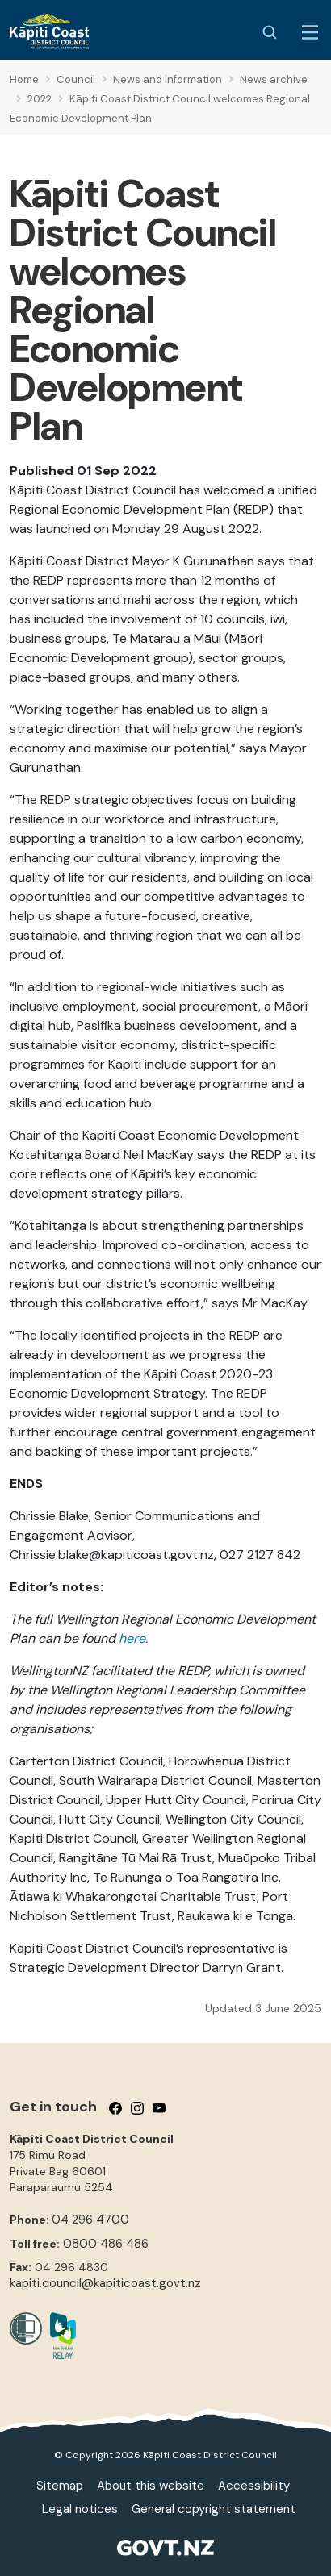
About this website (150, 2486)
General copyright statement (213, 2509)
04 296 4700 (90, 2219)
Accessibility (254, 2486)
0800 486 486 (106, 2244)
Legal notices (80, 2509)
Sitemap (59, 2486)
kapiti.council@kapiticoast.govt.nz (105, 2283)
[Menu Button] (310, 32)
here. (133, 1638)
